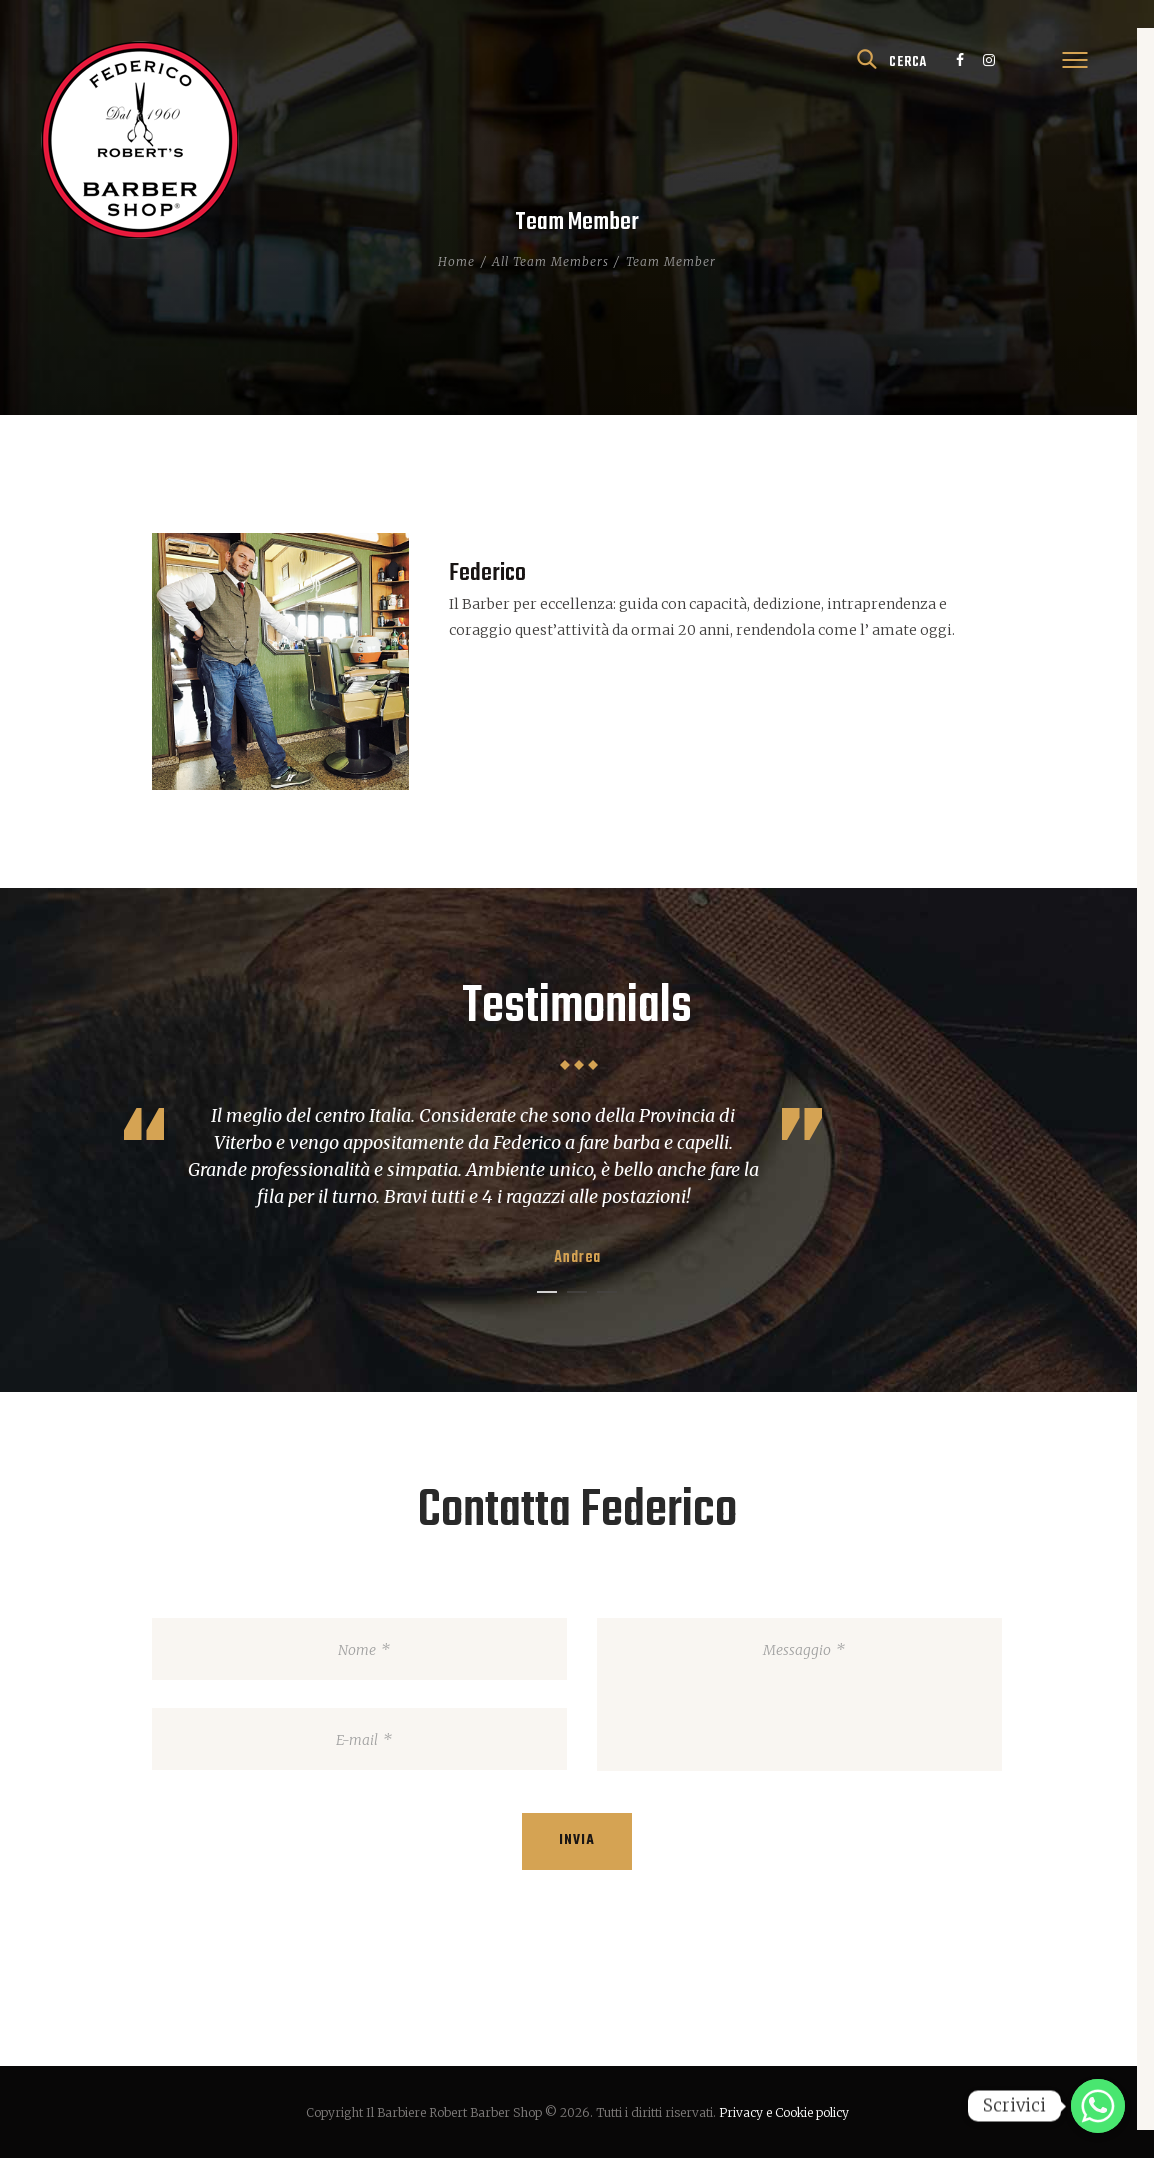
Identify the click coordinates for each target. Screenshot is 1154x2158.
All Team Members (550, 261)
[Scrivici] (1098, 2106)
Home (456, 261)
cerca (908, 62)
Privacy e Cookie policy (784, 2112)
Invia (577, 1840)
